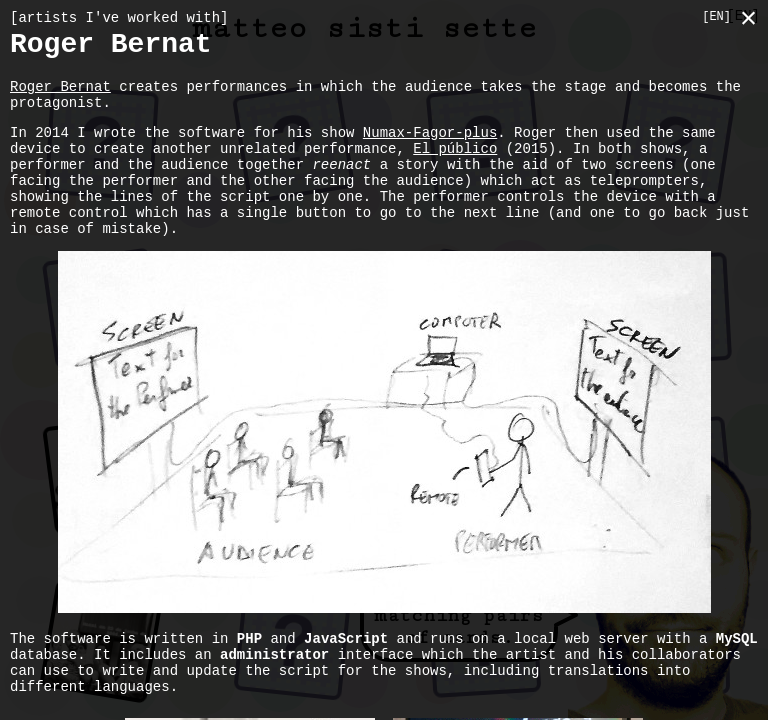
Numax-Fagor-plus (430, 150)
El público (455, 169)
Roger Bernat (60, 98)
